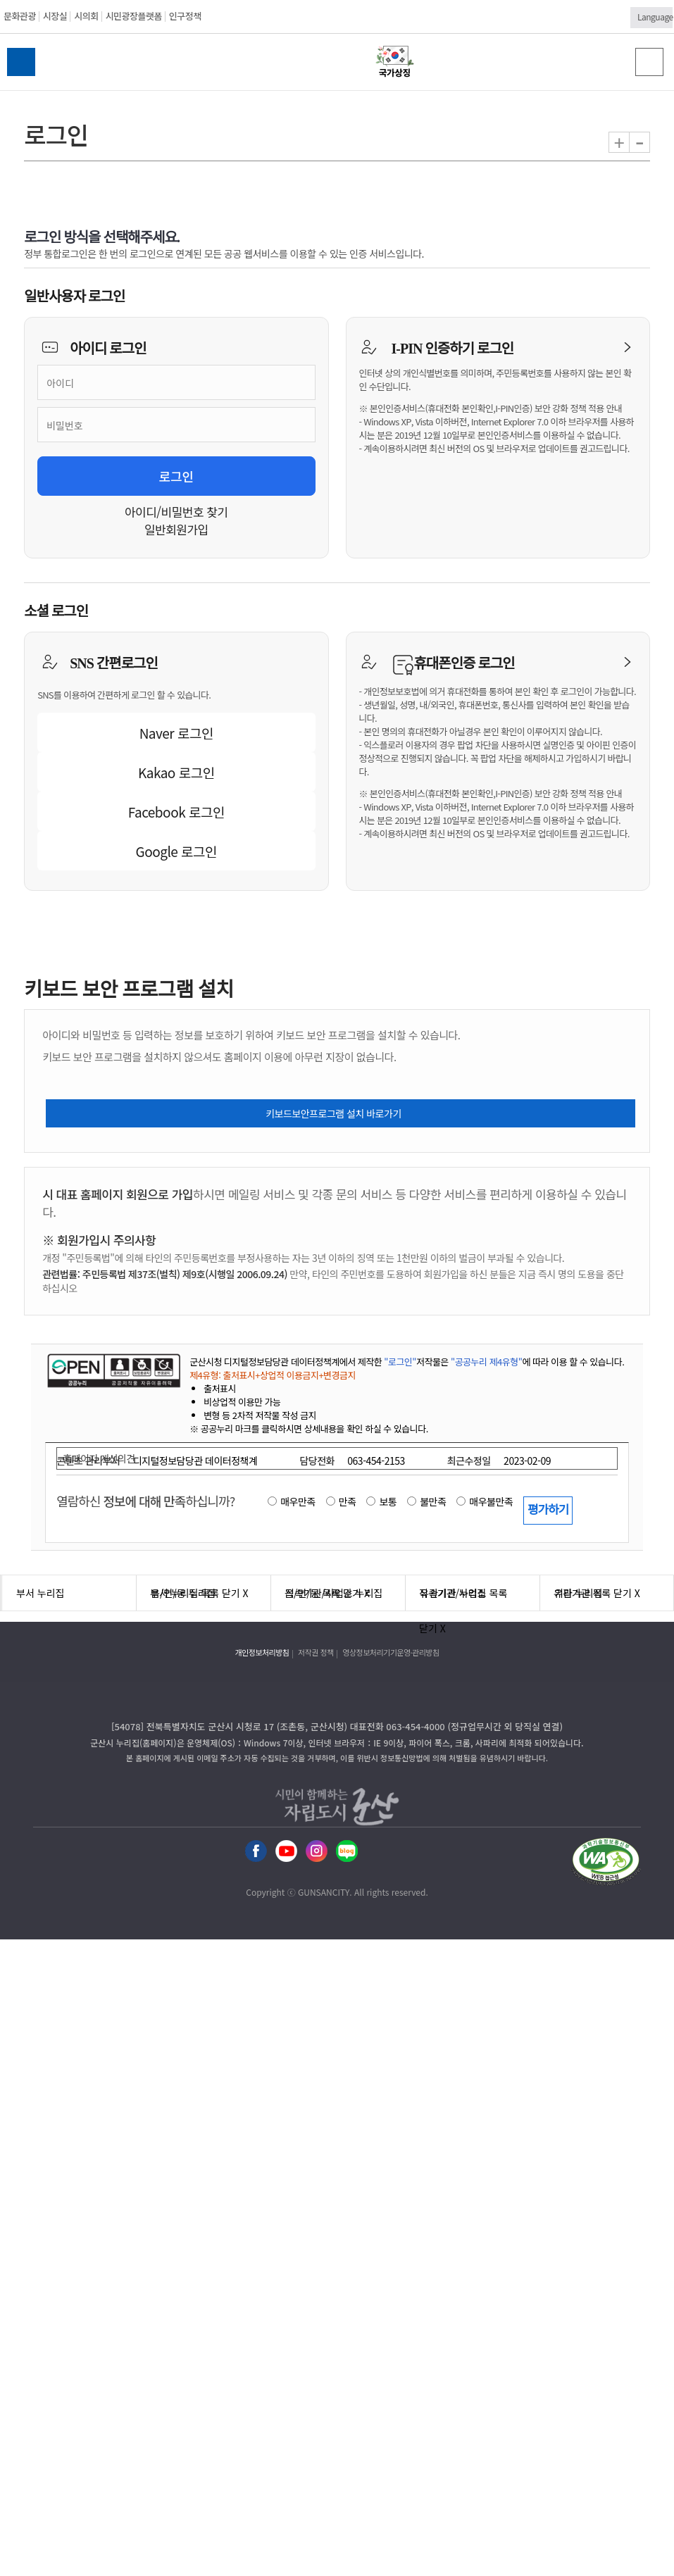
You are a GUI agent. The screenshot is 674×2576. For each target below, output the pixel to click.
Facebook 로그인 (176, 811)
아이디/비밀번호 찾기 (176, 511)
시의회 (86, 16)
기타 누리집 (578, 1593)
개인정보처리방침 (262, 1652)
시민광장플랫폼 (134, 16)
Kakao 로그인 (176, 772)
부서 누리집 (40, 1593)
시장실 (55, 16)
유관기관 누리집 (453, 1593)
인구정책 (185, 16)
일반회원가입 (176, 529)
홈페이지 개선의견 (99, 1458)
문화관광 (20, 16)
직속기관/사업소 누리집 (333, 1593)
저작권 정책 (316, 1652)
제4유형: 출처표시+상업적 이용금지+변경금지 (272, 1375)
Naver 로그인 (176, 732)
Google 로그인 (177, 851)
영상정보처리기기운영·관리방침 (390, 1652)
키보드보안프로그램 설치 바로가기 (333, 1113)
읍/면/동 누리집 (183, 1593)
